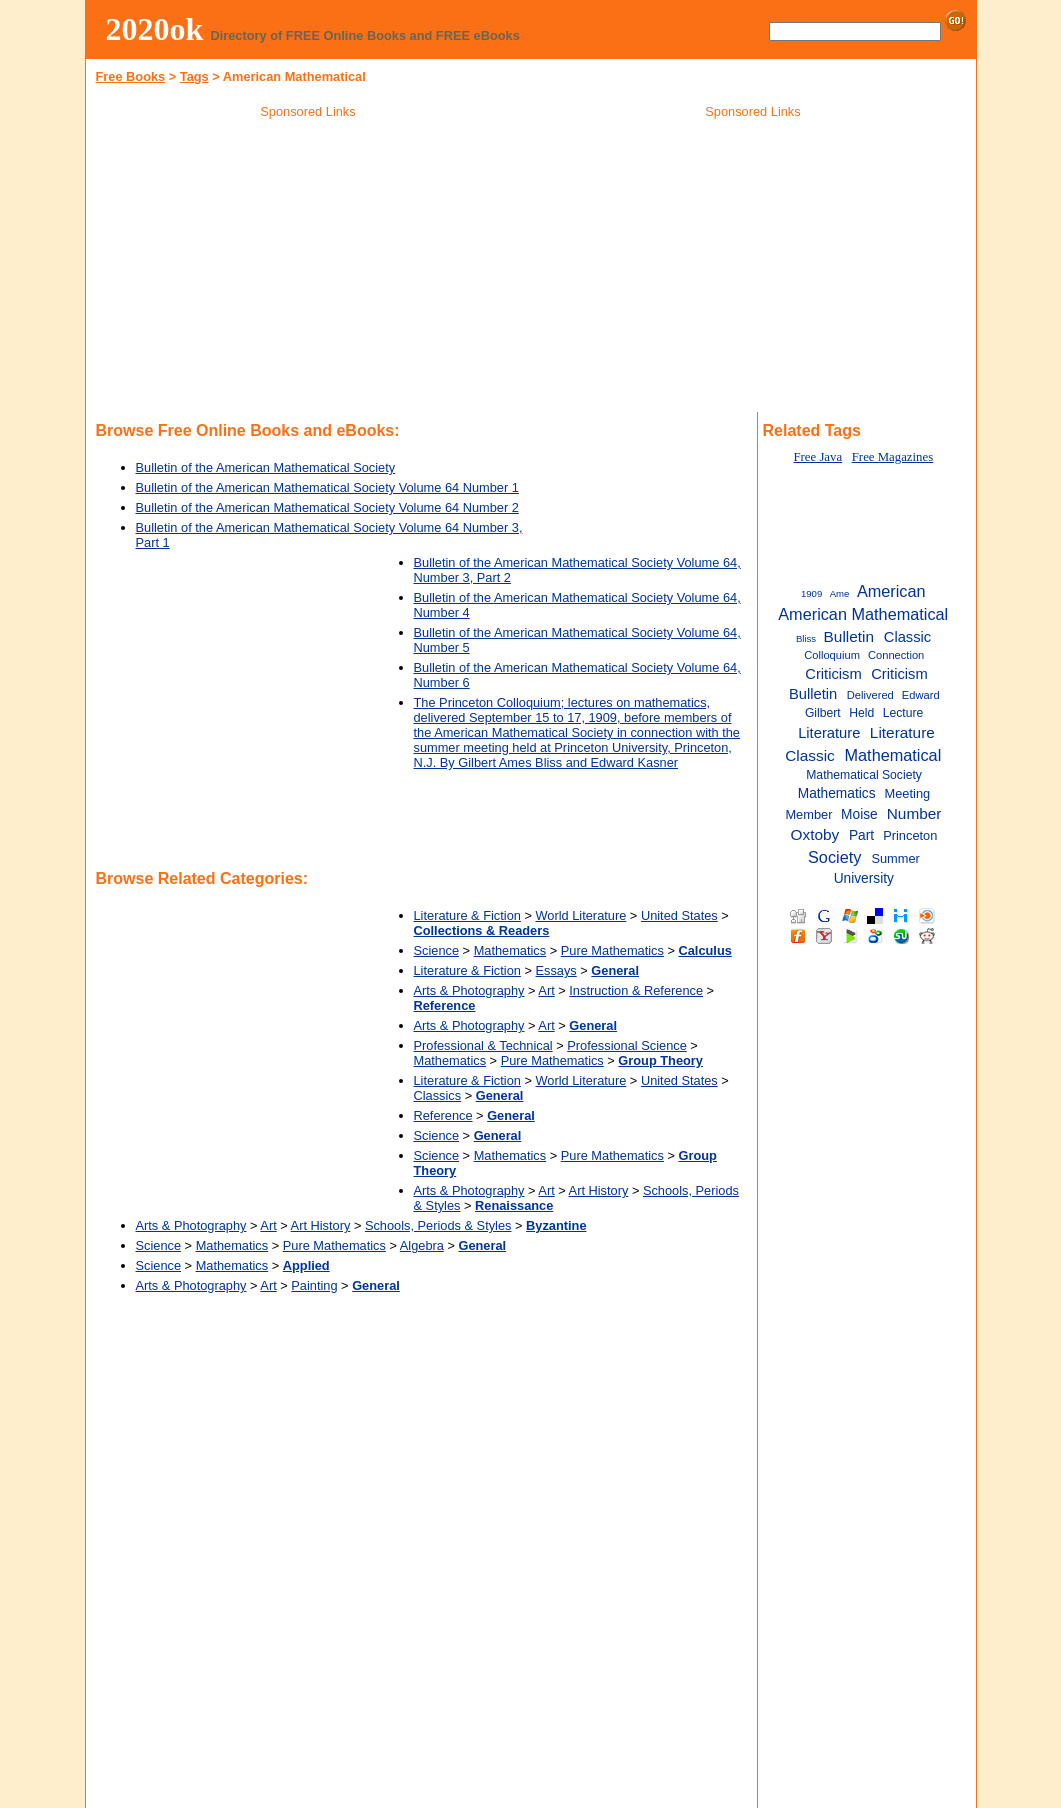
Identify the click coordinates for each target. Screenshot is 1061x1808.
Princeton (910, 835)
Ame (840, 593)
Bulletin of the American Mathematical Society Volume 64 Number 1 (327, 487)
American (891, 591)
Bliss (806, 638)
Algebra (422, 1245)
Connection (896, 655)
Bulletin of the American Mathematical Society (266, 467)
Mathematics (510, 950)
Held (861, 713)
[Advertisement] (308, 269)
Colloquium (832, 655)
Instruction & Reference (636, 990)
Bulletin (849, 636)
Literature (829, 733)
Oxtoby (815, 834)
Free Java (817, 457)
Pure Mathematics (612, 950)
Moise (859, 814)
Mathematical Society (864, 775)
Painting (314, 1285)
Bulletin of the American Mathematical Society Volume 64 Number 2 (327, 507)
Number (914, 813)
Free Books (131, 76)
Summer (895, 858)
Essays (556, 970)
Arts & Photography (469, 990)
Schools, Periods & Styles (438, 1225)
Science (437, 950)
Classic (907, 637)
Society (834, 857)
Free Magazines (892, 457)
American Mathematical (863, 614)
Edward (921, 695)
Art (546, 990)
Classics (438, 1095)
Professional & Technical (483, 1045)
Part (861, 835)
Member (808, 814)
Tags (194, 76)
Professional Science (627, 1045)
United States (679, 915)
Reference (443, 1115)
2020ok (155, 29)
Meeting (908, 793)
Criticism (833, 674)
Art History (599, 1190)
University (864, 878)
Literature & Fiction (467, 915)
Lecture (903, 713)
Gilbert (823, 713)
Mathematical (893, 755)
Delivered (870, 695)
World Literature (581, 915)
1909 (811, 593)
